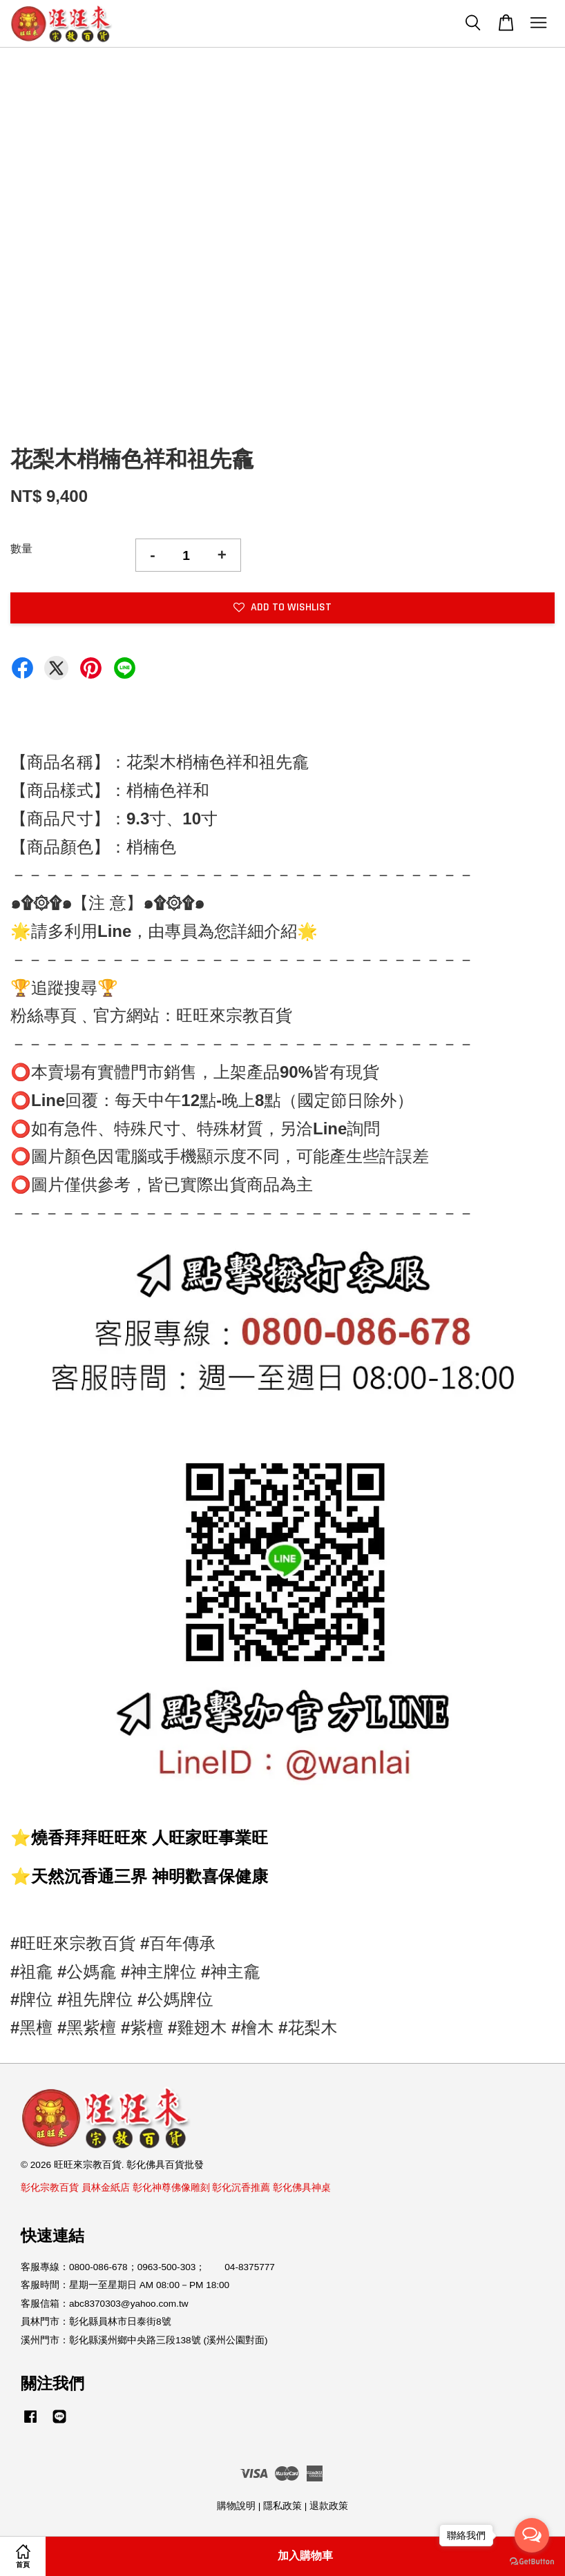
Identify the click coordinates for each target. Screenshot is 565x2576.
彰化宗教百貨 (50, 2187)
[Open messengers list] (532, 2535)
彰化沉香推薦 (241, 2187)
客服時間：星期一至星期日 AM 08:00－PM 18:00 (125, 2285)
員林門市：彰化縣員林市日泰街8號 (96, 2321)
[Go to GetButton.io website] (532, 2561)
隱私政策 (282, 2506)
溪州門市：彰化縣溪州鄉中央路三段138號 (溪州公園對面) (144, 2340)
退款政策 (328, 2506)
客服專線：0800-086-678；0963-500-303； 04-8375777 (148, 2267)
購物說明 (236, 2506)
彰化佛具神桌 (302, 2187)
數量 (21, 548)
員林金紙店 (106, 2187)
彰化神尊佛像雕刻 (171, 2187)
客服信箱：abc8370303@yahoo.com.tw (105, 2303)
